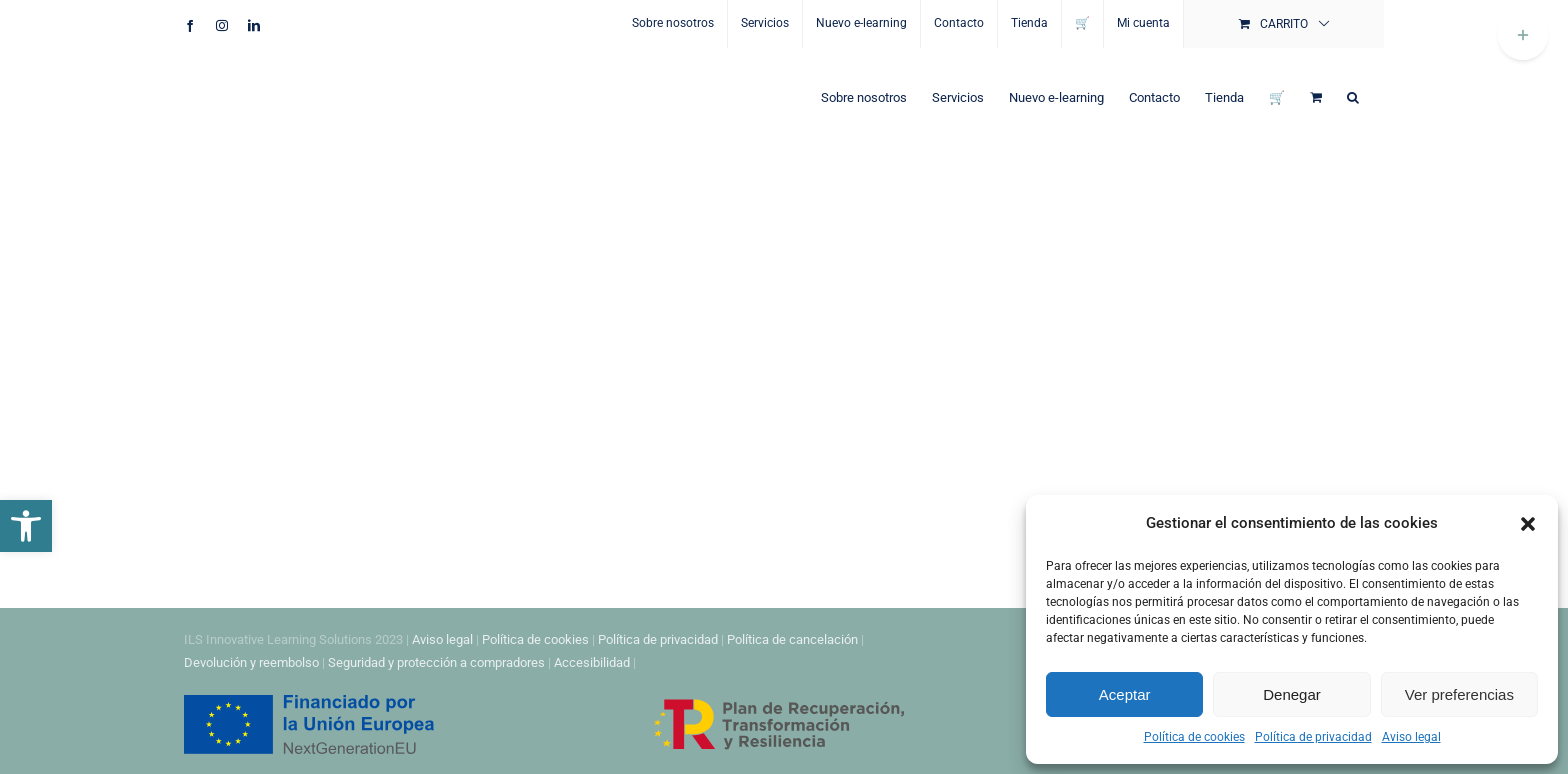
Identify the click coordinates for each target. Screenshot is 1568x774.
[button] (26, 526)
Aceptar (1125, 694)
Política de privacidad (1313, 737)
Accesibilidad (592, 662)
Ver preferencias (1459, 694)
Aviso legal (1411, 737)
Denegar (1292, 694)
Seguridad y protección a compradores (436, 662)
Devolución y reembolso (251, 662)
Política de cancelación (792, 639)
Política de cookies (1194, 737)
